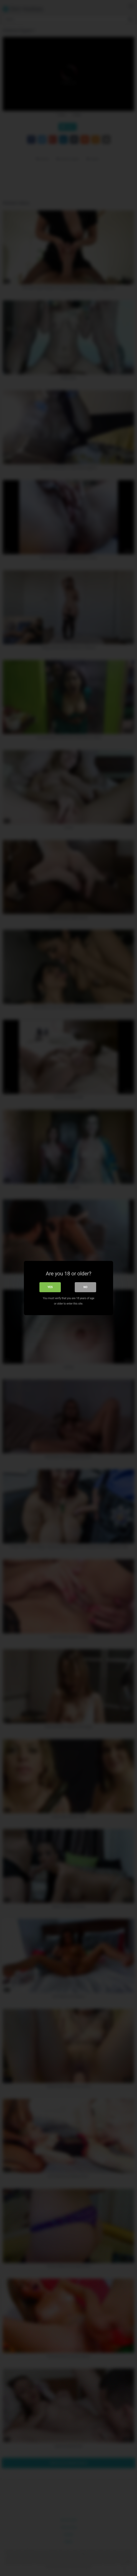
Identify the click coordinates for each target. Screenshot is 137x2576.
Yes (50, 1287)
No (85, 1287)
